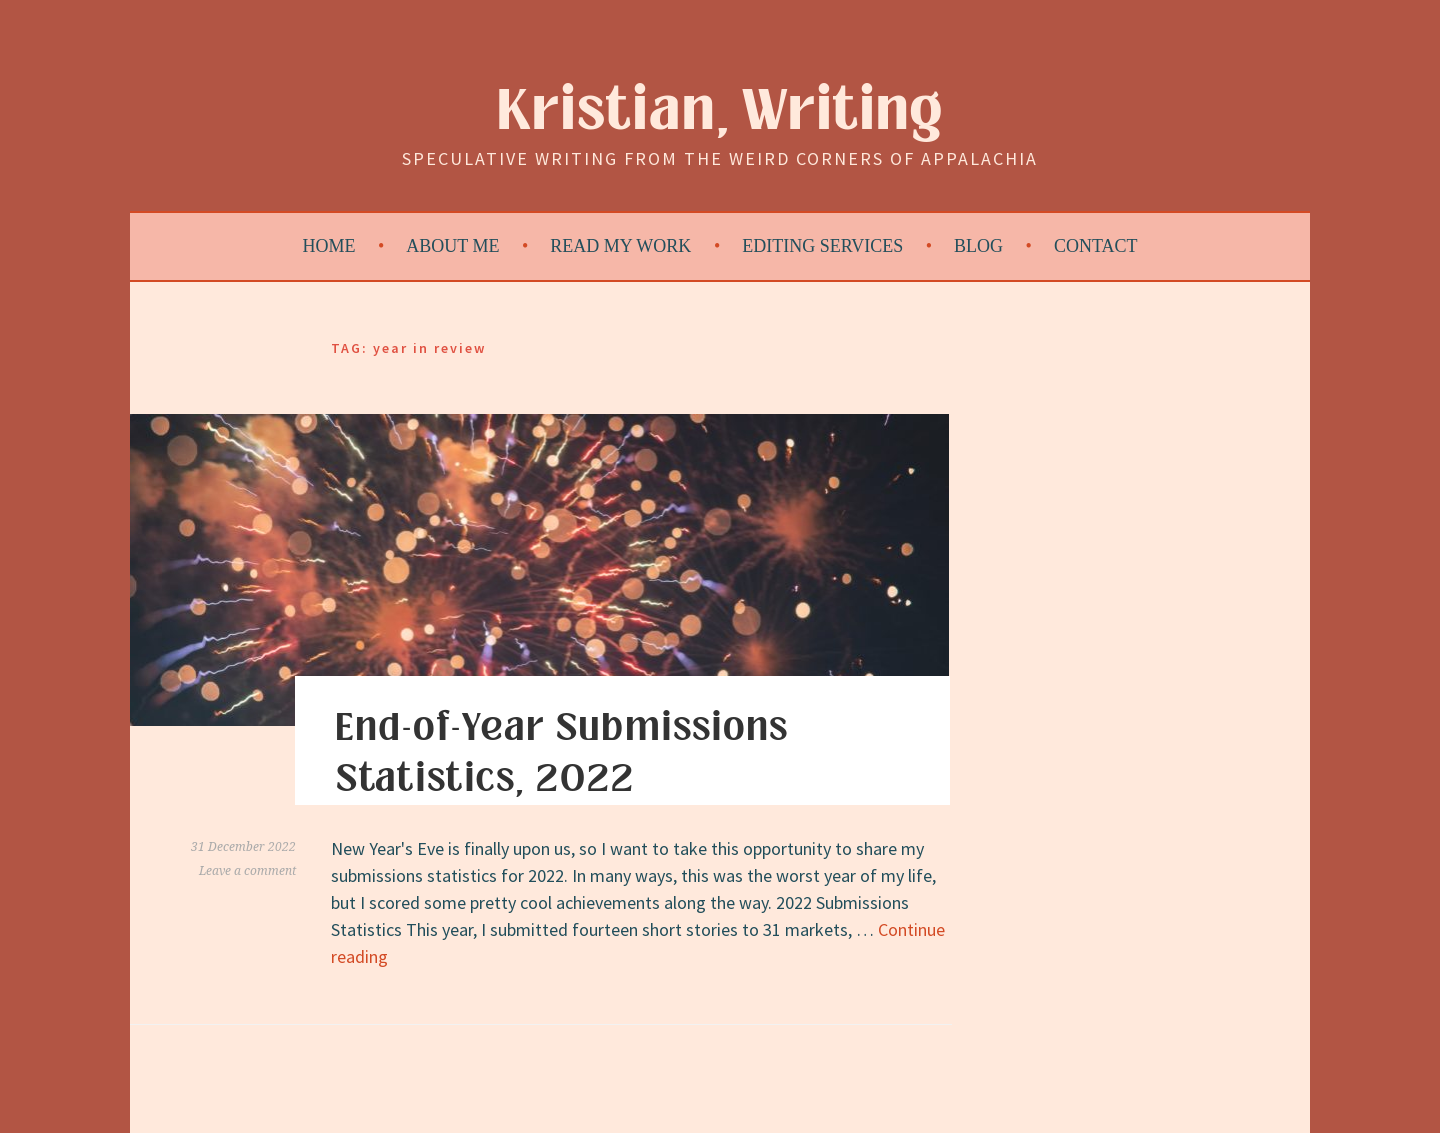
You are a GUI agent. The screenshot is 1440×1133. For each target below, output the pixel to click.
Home (329, 246)
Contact (1096, 246)
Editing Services (822, 246)
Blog (978, 246)
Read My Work (620, 246)
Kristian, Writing (720, 111)
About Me (452, 246)
